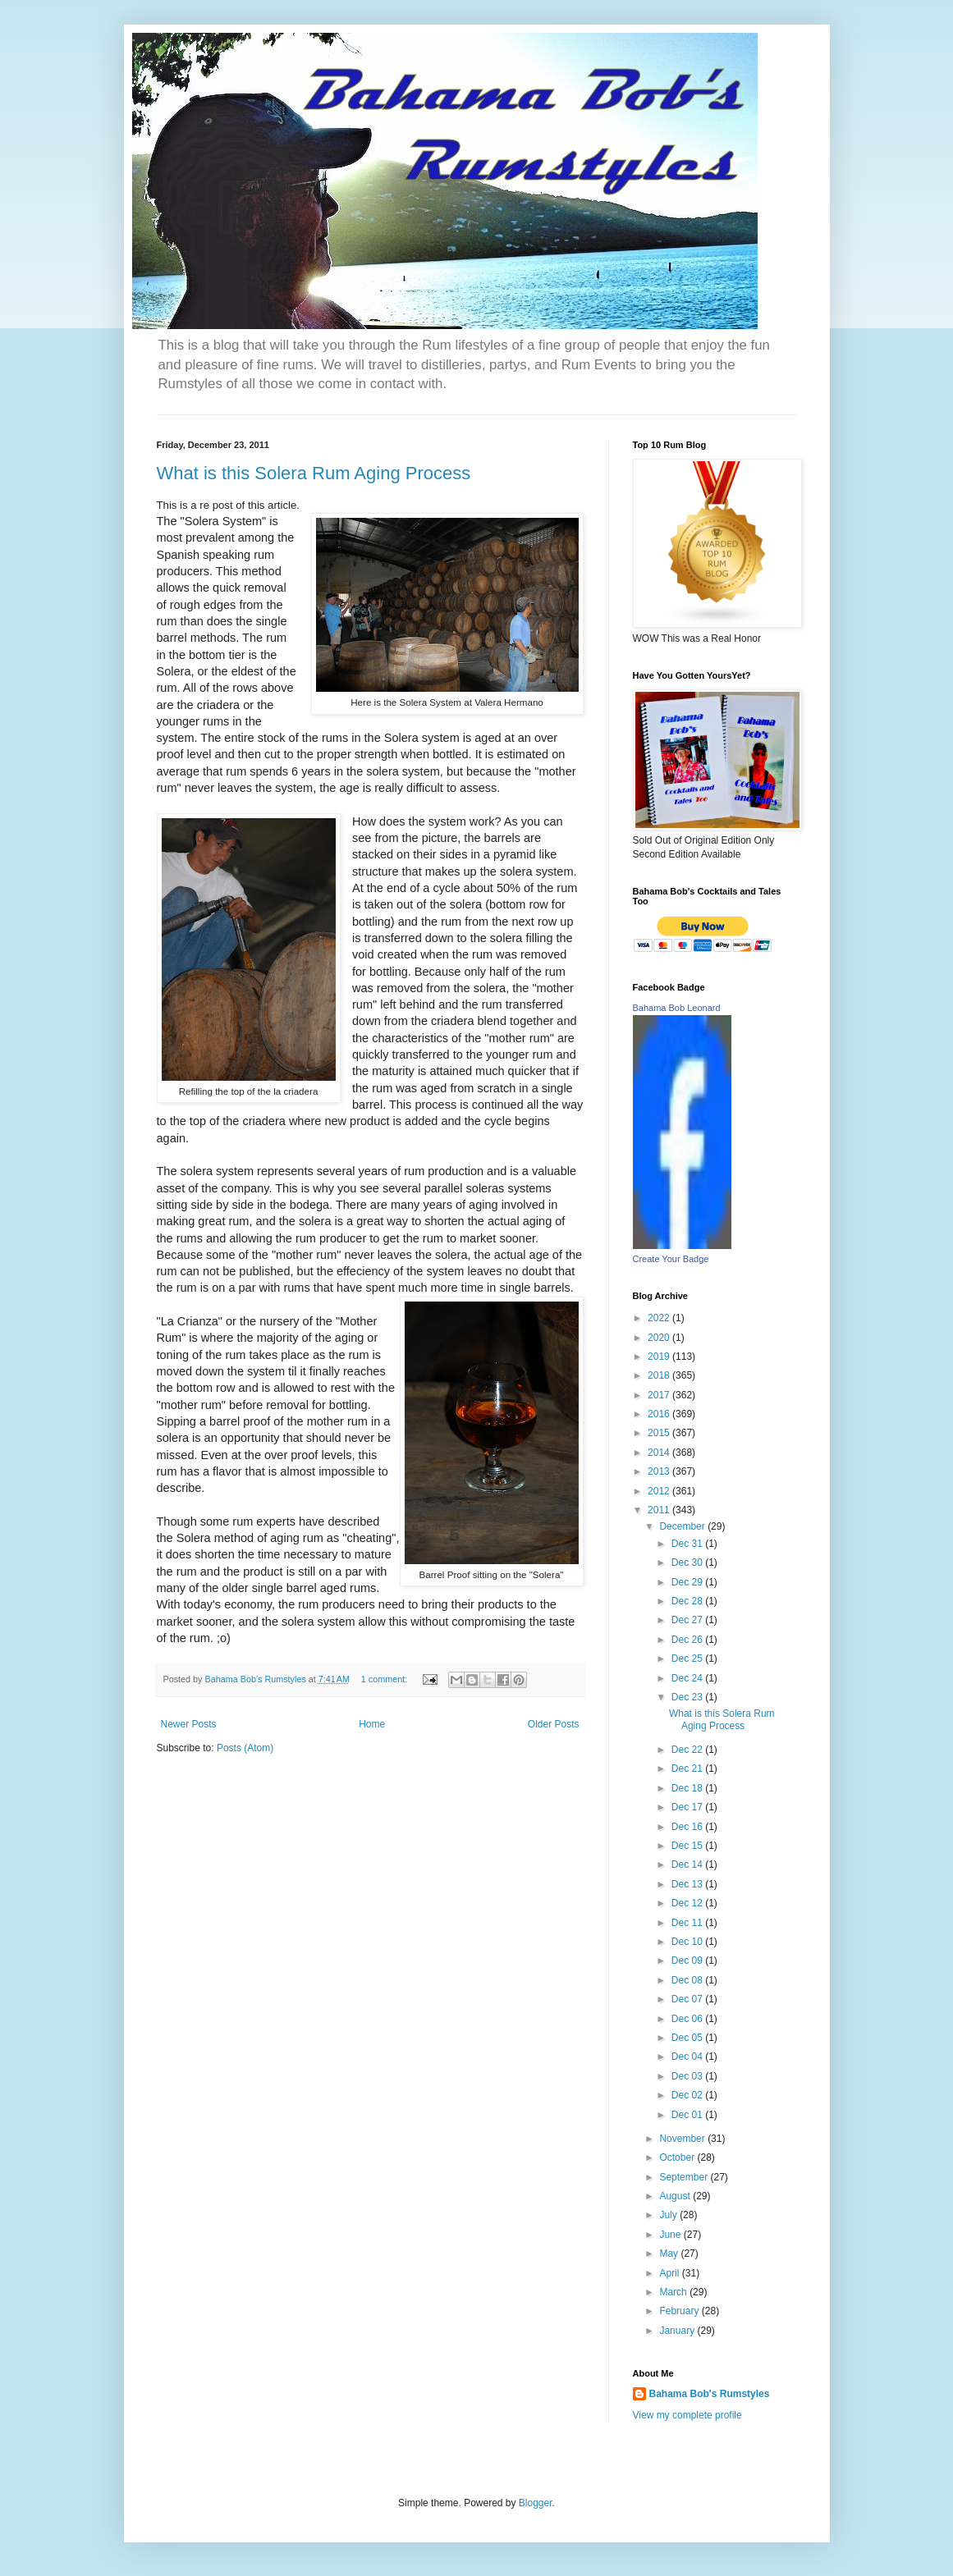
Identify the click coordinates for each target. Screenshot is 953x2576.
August (676, 2196)
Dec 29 (688, 1582)
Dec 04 (688, 2056)
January (678, 2330)
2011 (660, 1510)
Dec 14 (688, 1864)
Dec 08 (688, 1980)
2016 (660, 1414)
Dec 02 (688, 2095)
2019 (660, 1356)
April (670, 2273)
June (671, 2234)
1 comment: (385, 1679)
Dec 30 (688, 1562)
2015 (660, 1433)
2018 (660, 1375)
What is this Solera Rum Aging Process (314, 473)
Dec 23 (688, 1697)
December (683, 1526)
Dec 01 (688, 2115)
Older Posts (554, 1724)
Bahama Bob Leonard (677, 1008)
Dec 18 (688, 1788)
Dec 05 (688, 2037)
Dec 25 (688, 1658)
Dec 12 (688, 1903)
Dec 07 (688, 1999)
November (683, 2138)
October (678, 2157)
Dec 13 (688, 1884)
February (680, 2311)
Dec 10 (688, 1941)
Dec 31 (688, 1543)
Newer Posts (189, 1724)
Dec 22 (688, 1749)
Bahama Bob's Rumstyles (709, 2394)
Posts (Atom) (245, 1748)
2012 (660, 1491)
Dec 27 (688, 1620)
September (684, 2177)
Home (372, 1724)
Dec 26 (688, 1639)
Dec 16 (688, 1826)
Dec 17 (688, 1807)
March (674, 2292)
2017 (660, 1395)
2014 (660, 1452)
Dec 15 (688, 1845)
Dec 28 (688, 1601)
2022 (660, 1318)
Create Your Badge (671, 1259)
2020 (660, 1337)
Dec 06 (688, 2019)
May (669, 2253)
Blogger (535, 2503)
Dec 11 (688, 1923)
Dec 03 (688, 2076)
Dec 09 (688, 1960)
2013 (660, 1471)
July (669, 2215)
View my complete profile (687, 2415)
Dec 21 (688, 1768)
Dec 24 (688, 1678)
